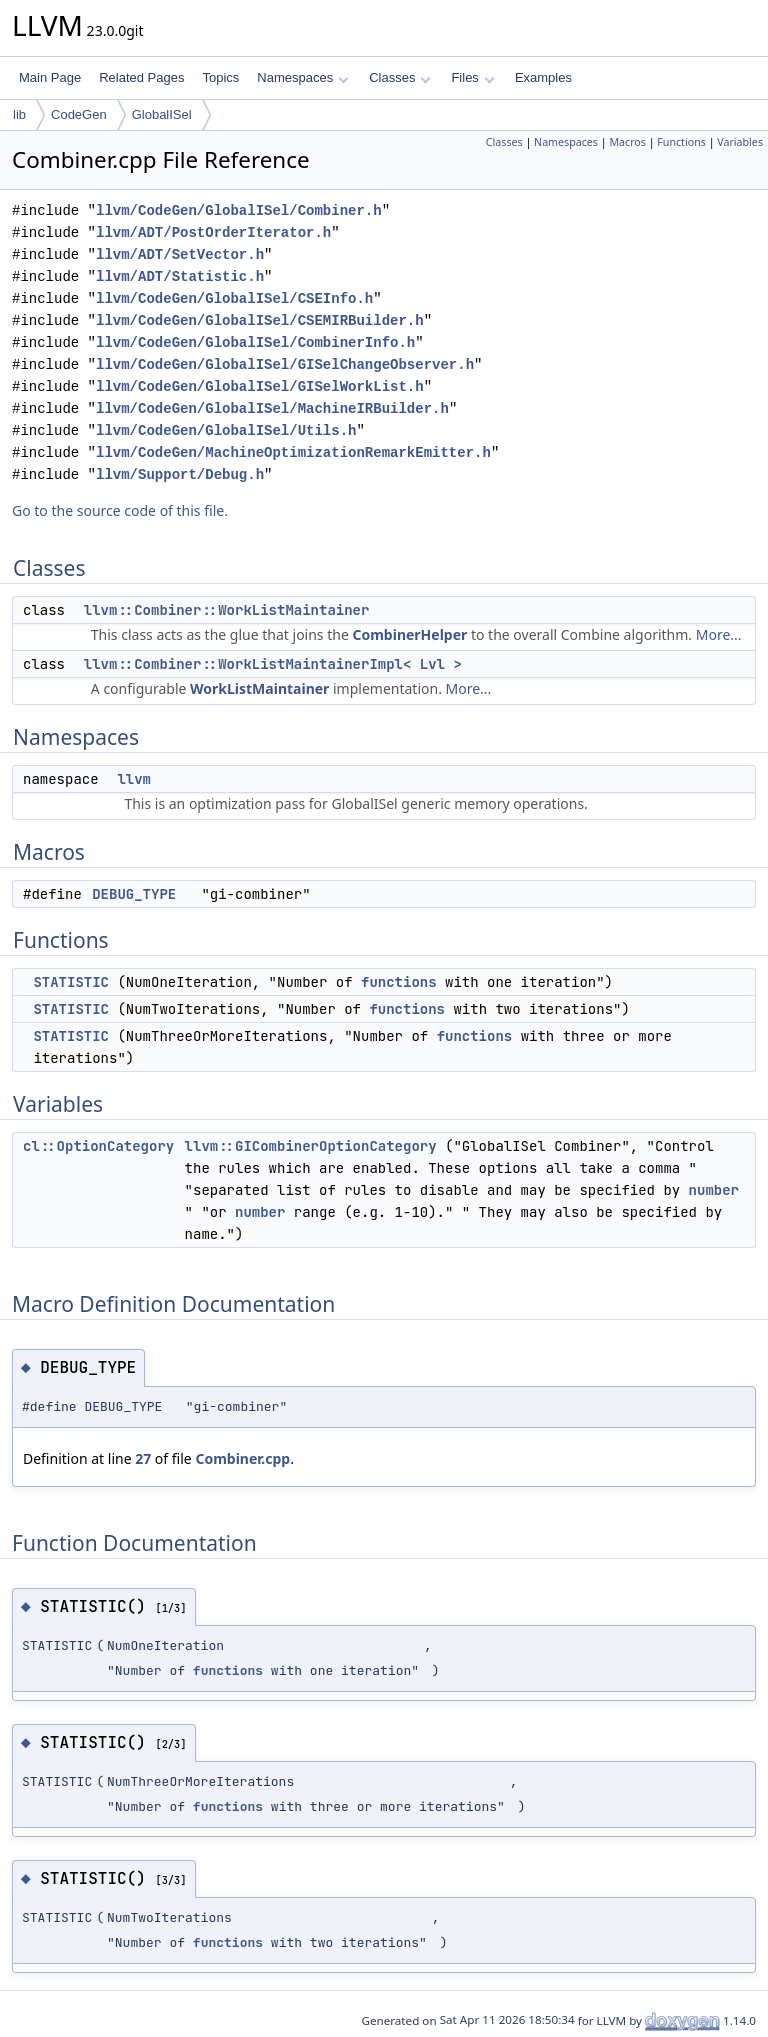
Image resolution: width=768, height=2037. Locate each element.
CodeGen (79, 114)
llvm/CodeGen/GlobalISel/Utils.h (226, 430)
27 (143, 1458)
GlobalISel (162, 114)
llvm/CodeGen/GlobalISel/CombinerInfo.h (255, 342)
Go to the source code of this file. (120, 510)
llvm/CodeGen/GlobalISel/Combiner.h (239, 210)
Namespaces (302, 77)
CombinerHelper (409, 634)
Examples (543, 77)
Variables (740, 142)
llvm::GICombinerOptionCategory (311, 1146)
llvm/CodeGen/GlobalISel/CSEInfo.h (234, 298)
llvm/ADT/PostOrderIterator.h (213, 232)
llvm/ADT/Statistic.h (180, 276)
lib (19, 114)
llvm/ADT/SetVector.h (180, 254)
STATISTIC (71, 982)
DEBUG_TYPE (134, 894)
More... (719, 634)
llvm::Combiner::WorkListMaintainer (227, 610)
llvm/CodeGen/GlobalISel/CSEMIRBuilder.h (260, 320)
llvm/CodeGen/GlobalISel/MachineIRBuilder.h (272, 408)
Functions (681, 142)
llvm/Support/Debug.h (180, 474)
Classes (400, 77)
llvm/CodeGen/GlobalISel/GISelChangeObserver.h (285, 364)
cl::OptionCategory (98, 1146)
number (714, 1190)
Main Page (50, 77)
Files (472, 77)
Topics (220, 77)
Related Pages (141, 77)
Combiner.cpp (242, 1458)
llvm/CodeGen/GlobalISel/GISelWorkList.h (260, 386)
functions (399, 982)
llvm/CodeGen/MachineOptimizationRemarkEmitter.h (293, 452)
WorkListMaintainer (259, 688)
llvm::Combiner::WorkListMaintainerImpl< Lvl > (273, 664)
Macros (627, 142)
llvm (134, 779)
